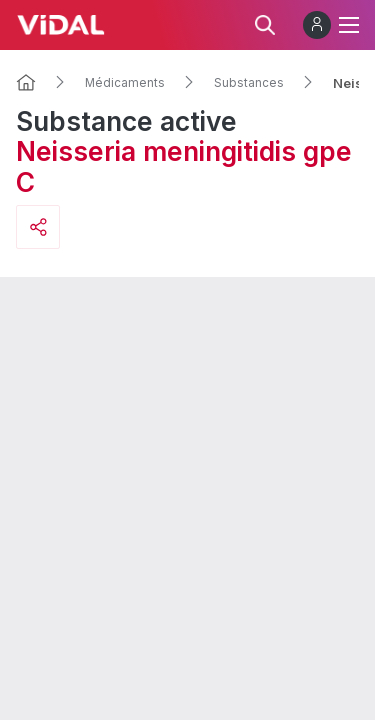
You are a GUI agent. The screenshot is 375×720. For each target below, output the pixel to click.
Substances (249, 83)
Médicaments (125, 83)
